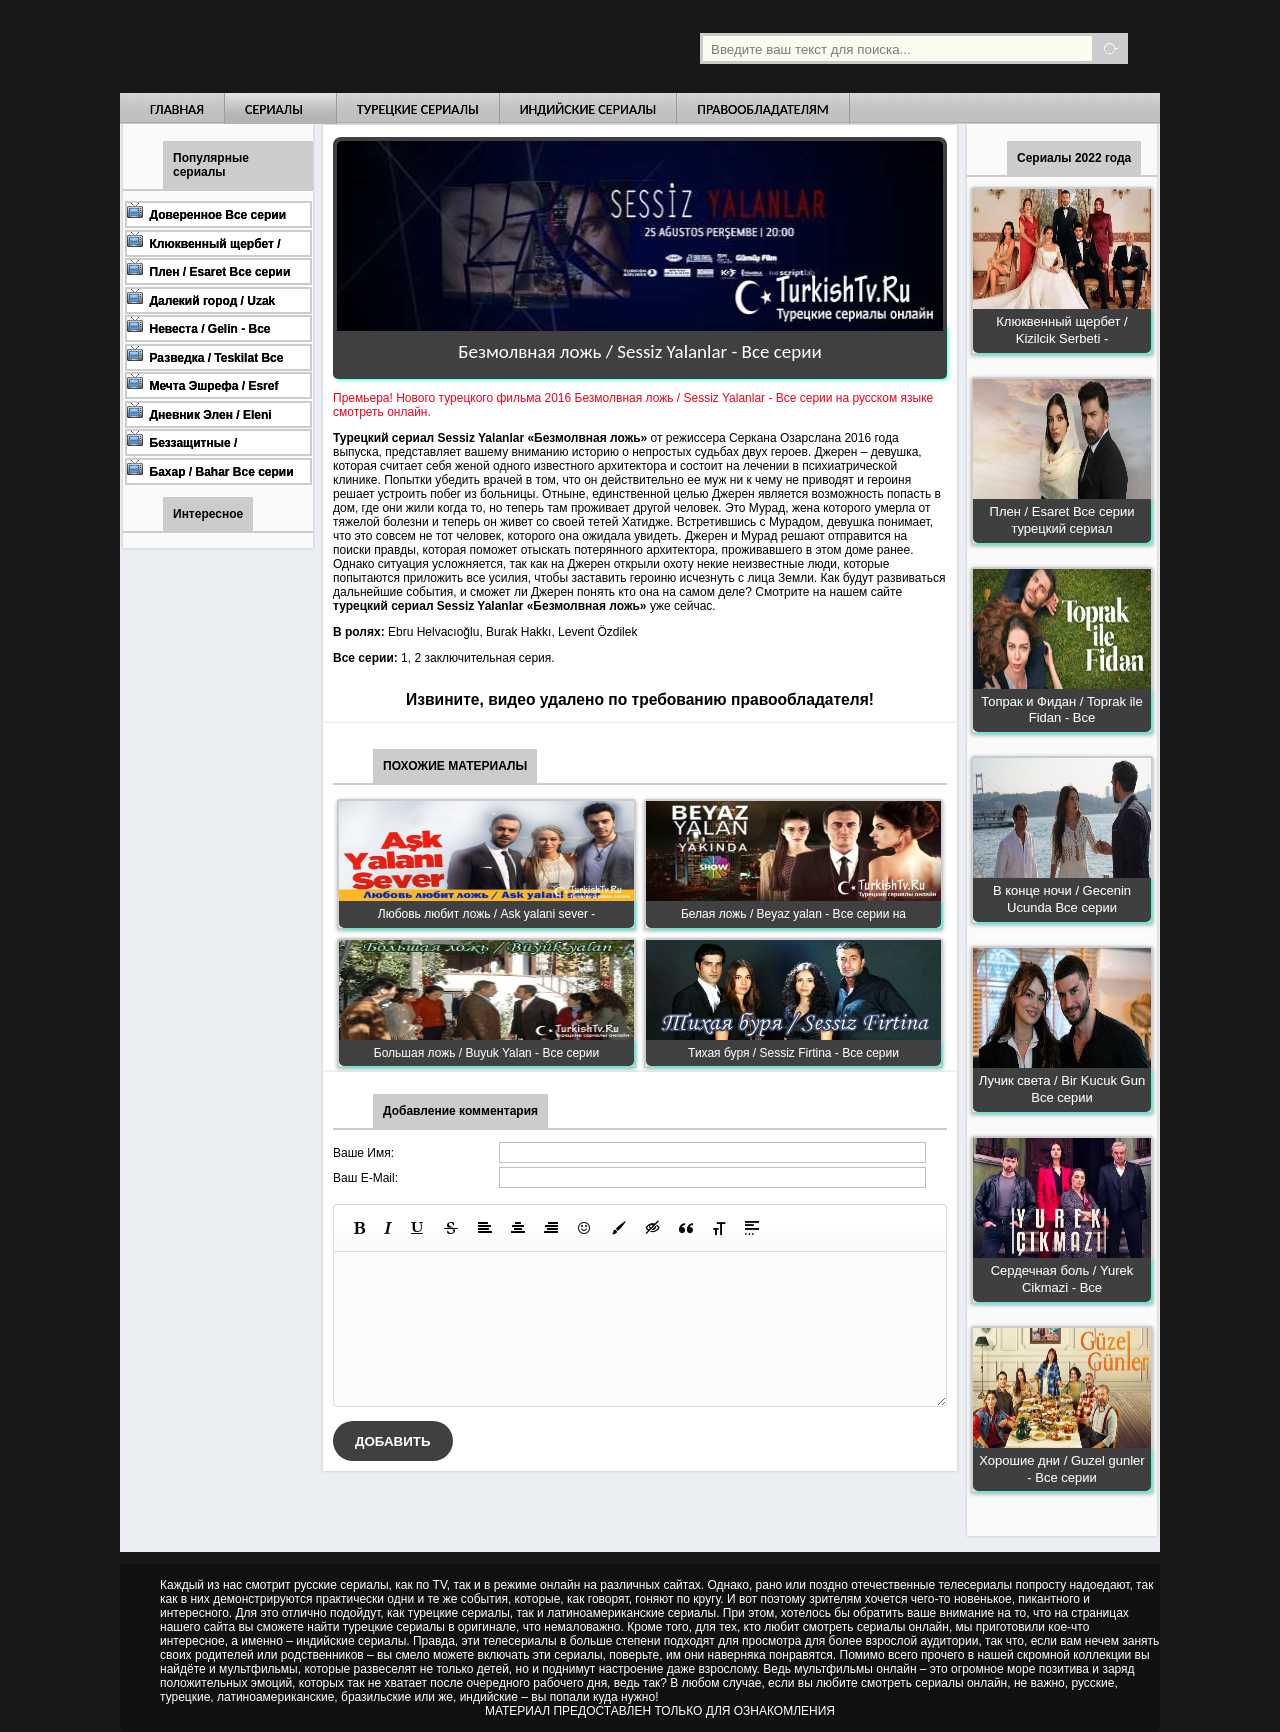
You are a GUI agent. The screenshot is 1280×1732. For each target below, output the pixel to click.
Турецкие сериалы (418, 109)
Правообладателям (763, 109)
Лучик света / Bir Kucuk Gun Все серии (1062, 1089)
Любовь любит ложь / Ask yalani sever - (486, 914)
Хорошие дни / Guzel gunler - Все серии (1061, 1469)
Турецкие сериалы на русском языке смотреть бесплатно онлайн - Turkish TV (304, 46)
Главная (177, 109)
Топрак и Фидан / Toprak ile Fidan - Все (1061, 710)
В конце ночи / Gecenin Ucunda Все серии (1062, 899)
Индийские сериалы (588, 109)
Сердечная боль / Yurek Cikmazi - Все (1062, 1279)
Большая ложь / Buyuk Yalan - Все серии (486, 1053)
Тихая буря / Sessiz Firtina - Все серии (793, 1053)
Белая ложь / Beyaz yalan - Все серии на (793, 914)
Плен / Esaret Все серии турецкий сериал (1062, 520)
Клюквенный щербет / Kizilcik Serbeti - (1061, 330)
